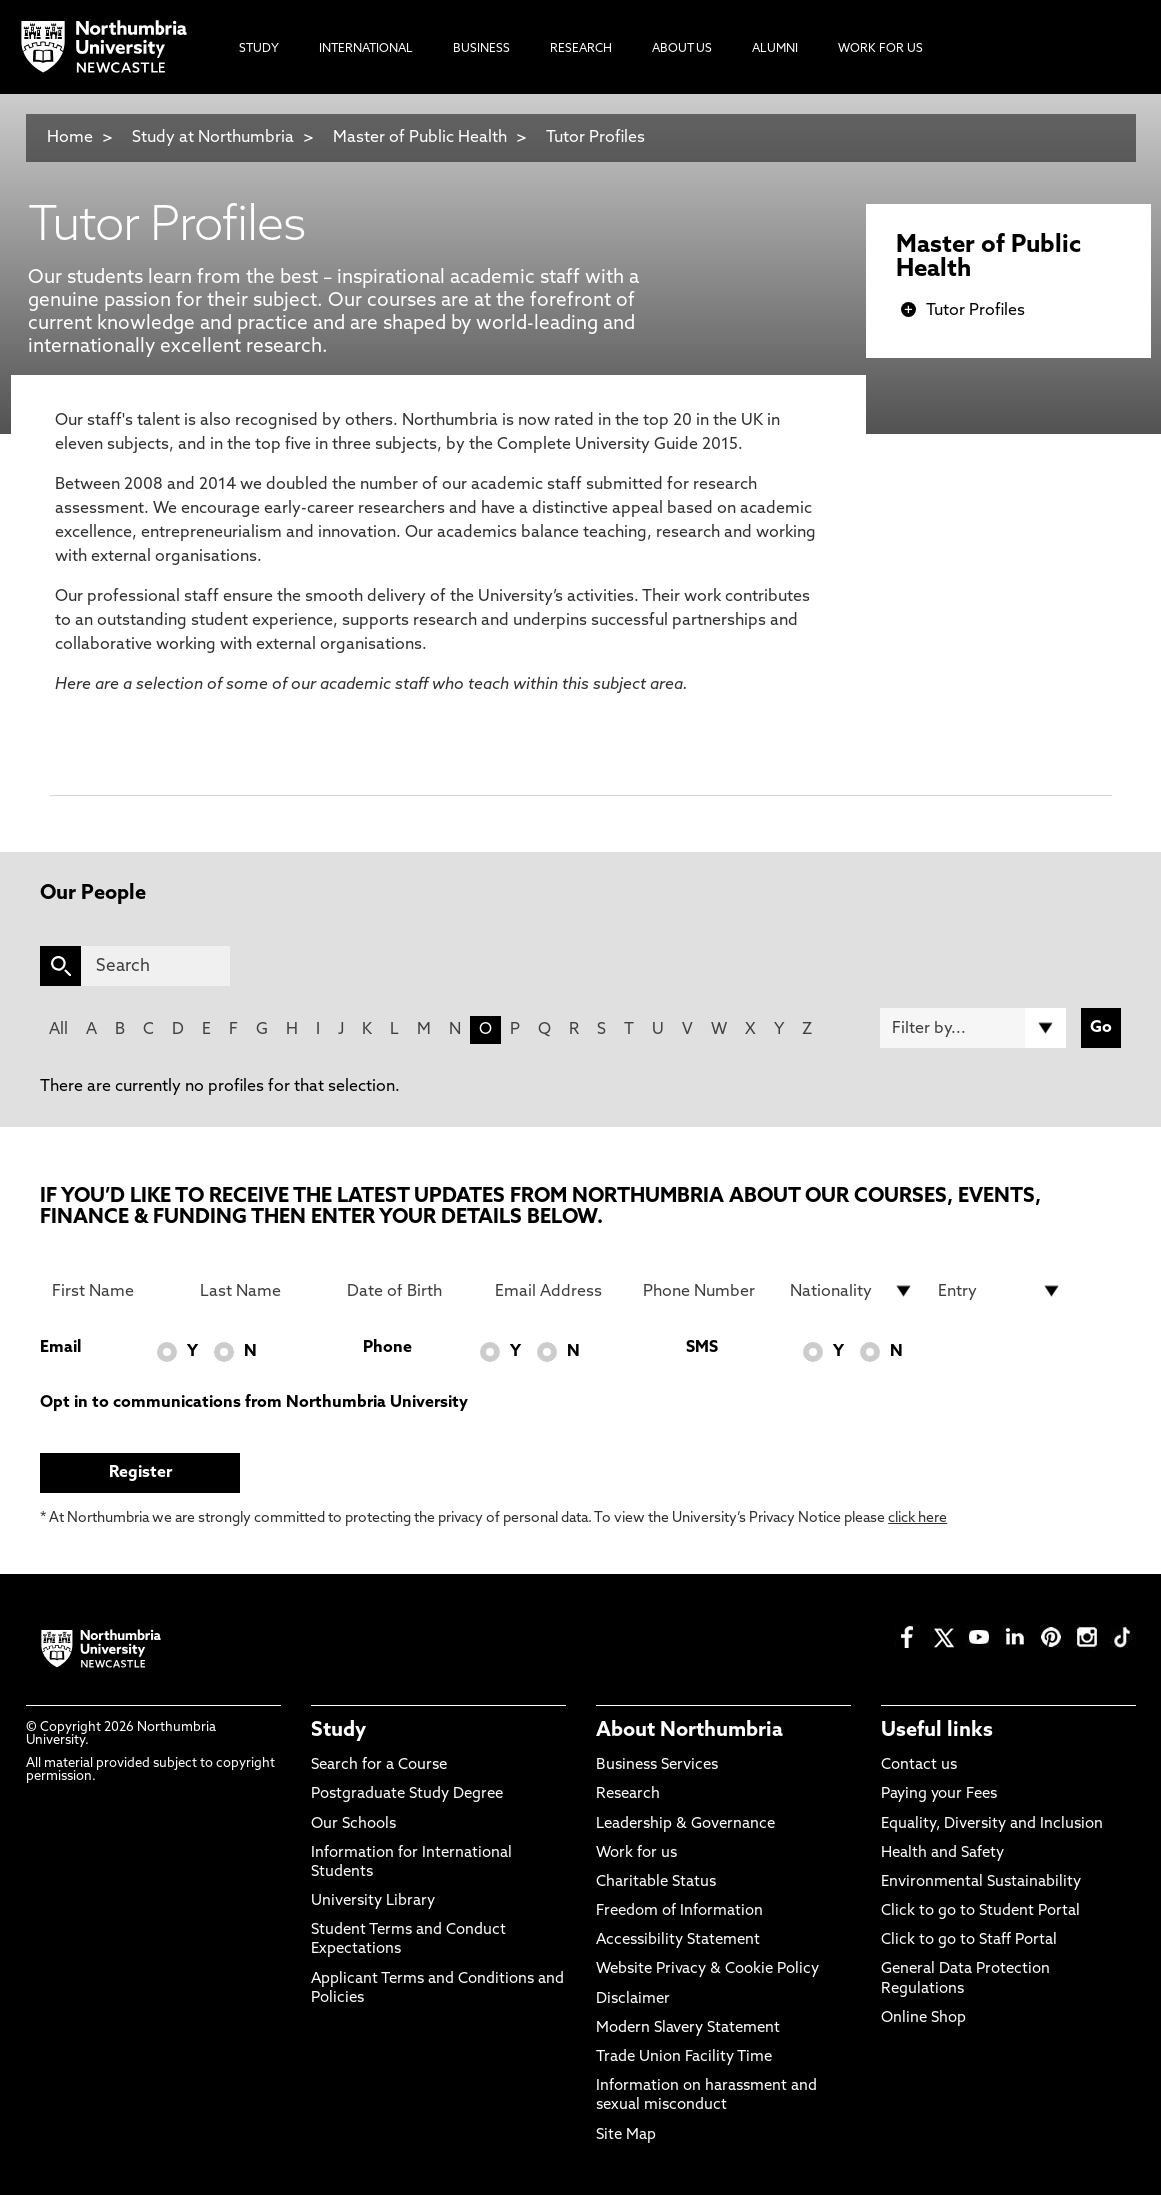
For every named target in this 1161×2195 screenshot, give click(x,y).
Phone (387, 1348)
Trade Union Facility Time (684, 2057)
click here (917, 1518)
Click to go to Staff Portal (969, 1940)
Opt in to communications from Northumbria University (254, 1403)
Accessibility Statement (678, 1940)
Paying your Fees (939, 1794)
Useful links (937, 1731)
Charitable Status (656, 1882)
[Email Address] (557, 1291)
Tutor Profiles (595, 138)
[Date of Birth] (409, 1291)
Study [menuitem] (259, 49)
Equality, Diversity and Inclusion (992, 1824)
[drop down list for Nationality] (852, 1291)
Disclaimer (633, 1999)
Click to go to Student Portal (980, 1911)
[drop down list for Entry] (1000, 1291)
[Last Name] (262, 1291)
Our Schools (353, 1824)
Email (60, 1348)
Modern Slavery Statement (688, 2028)
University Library (373, 1901)
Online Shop (923, 2018)
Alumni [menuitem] (775, 49)
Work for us (636, 1853)
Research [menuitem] (581, 49)
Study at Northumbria (213, 138)
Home (70, 138)
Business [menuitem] (481, 49)
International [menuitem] (366, 49)
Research (628, 1794)
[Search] (155, 966)
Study (338, 1731)
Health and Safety (942, 1853)
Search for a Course (379, 1765)
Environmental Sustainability (981, 1882)
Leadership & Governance (685, 1824)
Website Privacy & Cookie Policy (707, 1969)
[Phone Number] (705, 1291)
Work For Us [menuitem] (880, 49)
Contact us (919, 1765)
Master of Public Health (420, 138)
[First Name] (114, 1291)
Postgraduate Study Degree (407, 1794)
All (58, 1030)
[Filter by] (973, 1028)
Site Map (626, 2135)
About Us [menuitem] (682, 49)
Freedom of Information (679, 1911)
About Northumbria (689, 1731)
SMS (702, 1348)
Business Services (657, 1765)
